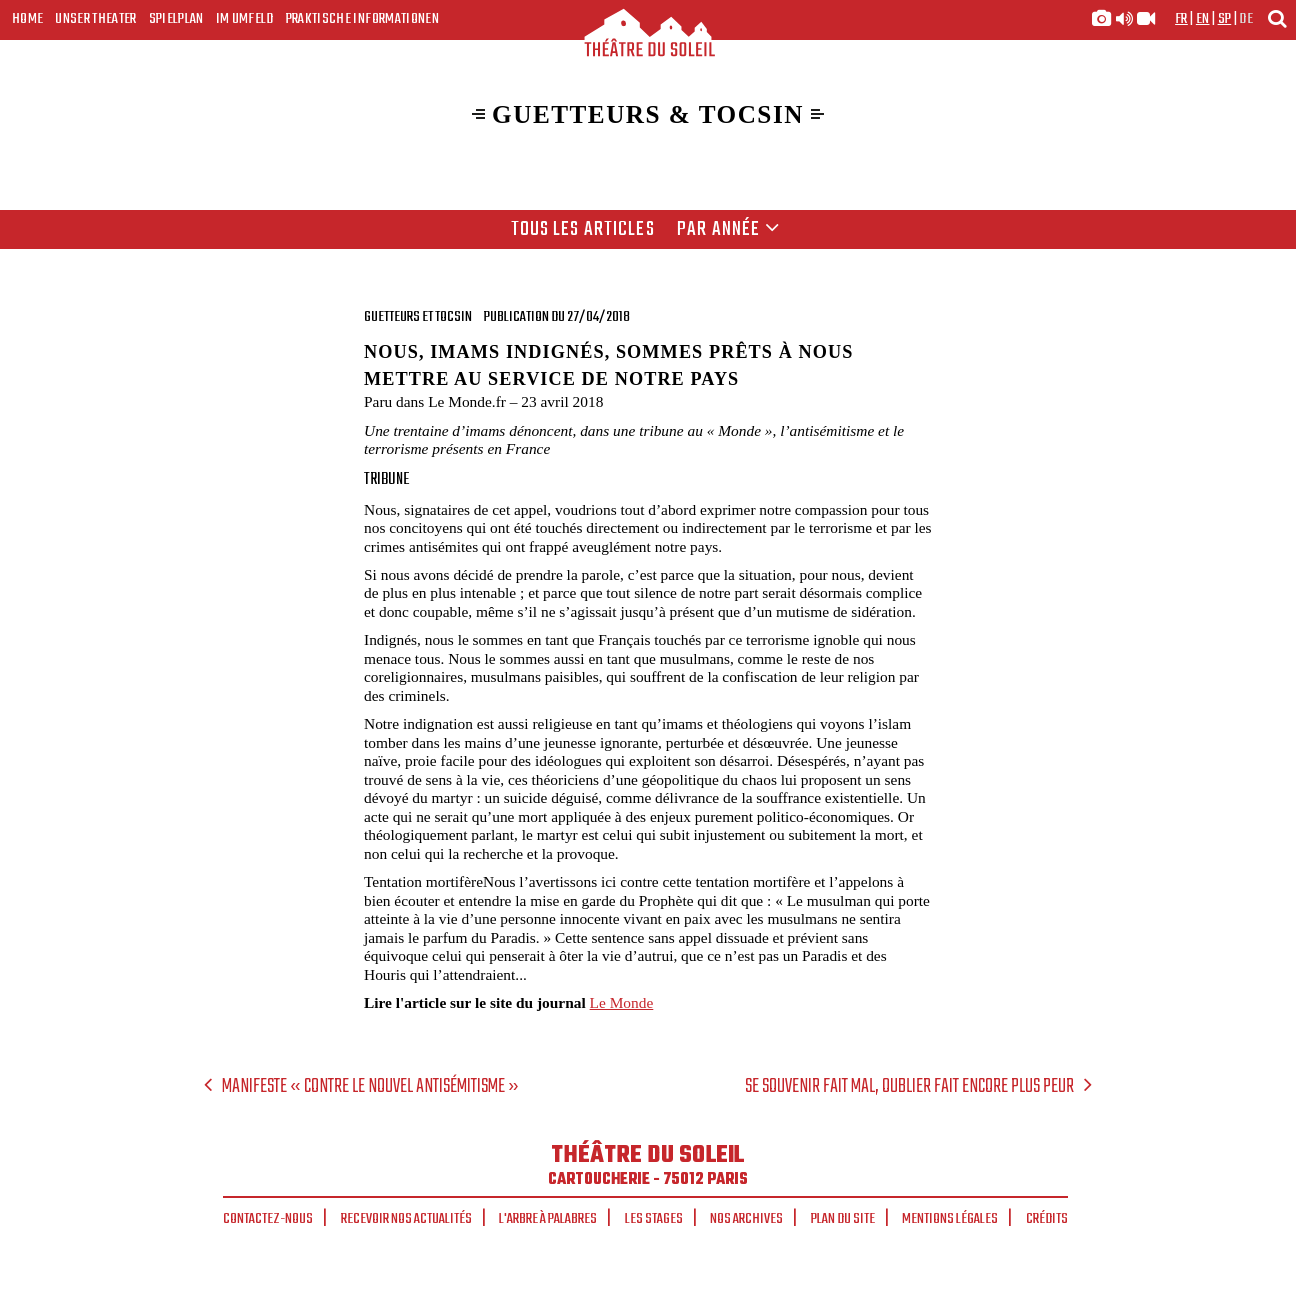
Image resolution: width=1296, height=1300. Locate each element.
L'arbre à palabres (548, 1219)
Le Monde (622, 1002)
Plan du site (843, 1219)
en (1203, 19)
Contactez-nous (268, 1219)
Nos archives (746, 1219)
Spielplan (176, 19)
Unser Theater (95, 19)
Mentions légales (950, 1219)
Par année (728, 230)
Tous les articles (583, 230)
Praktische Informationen (362, 19)
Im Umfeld (245, 19)
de (1246, 19)
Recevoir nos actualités (406, 1219)
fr (1181, 19)
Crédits (1047, 1219)
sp (1225, 19)
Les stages (654, 1219)
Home (27, 19)
